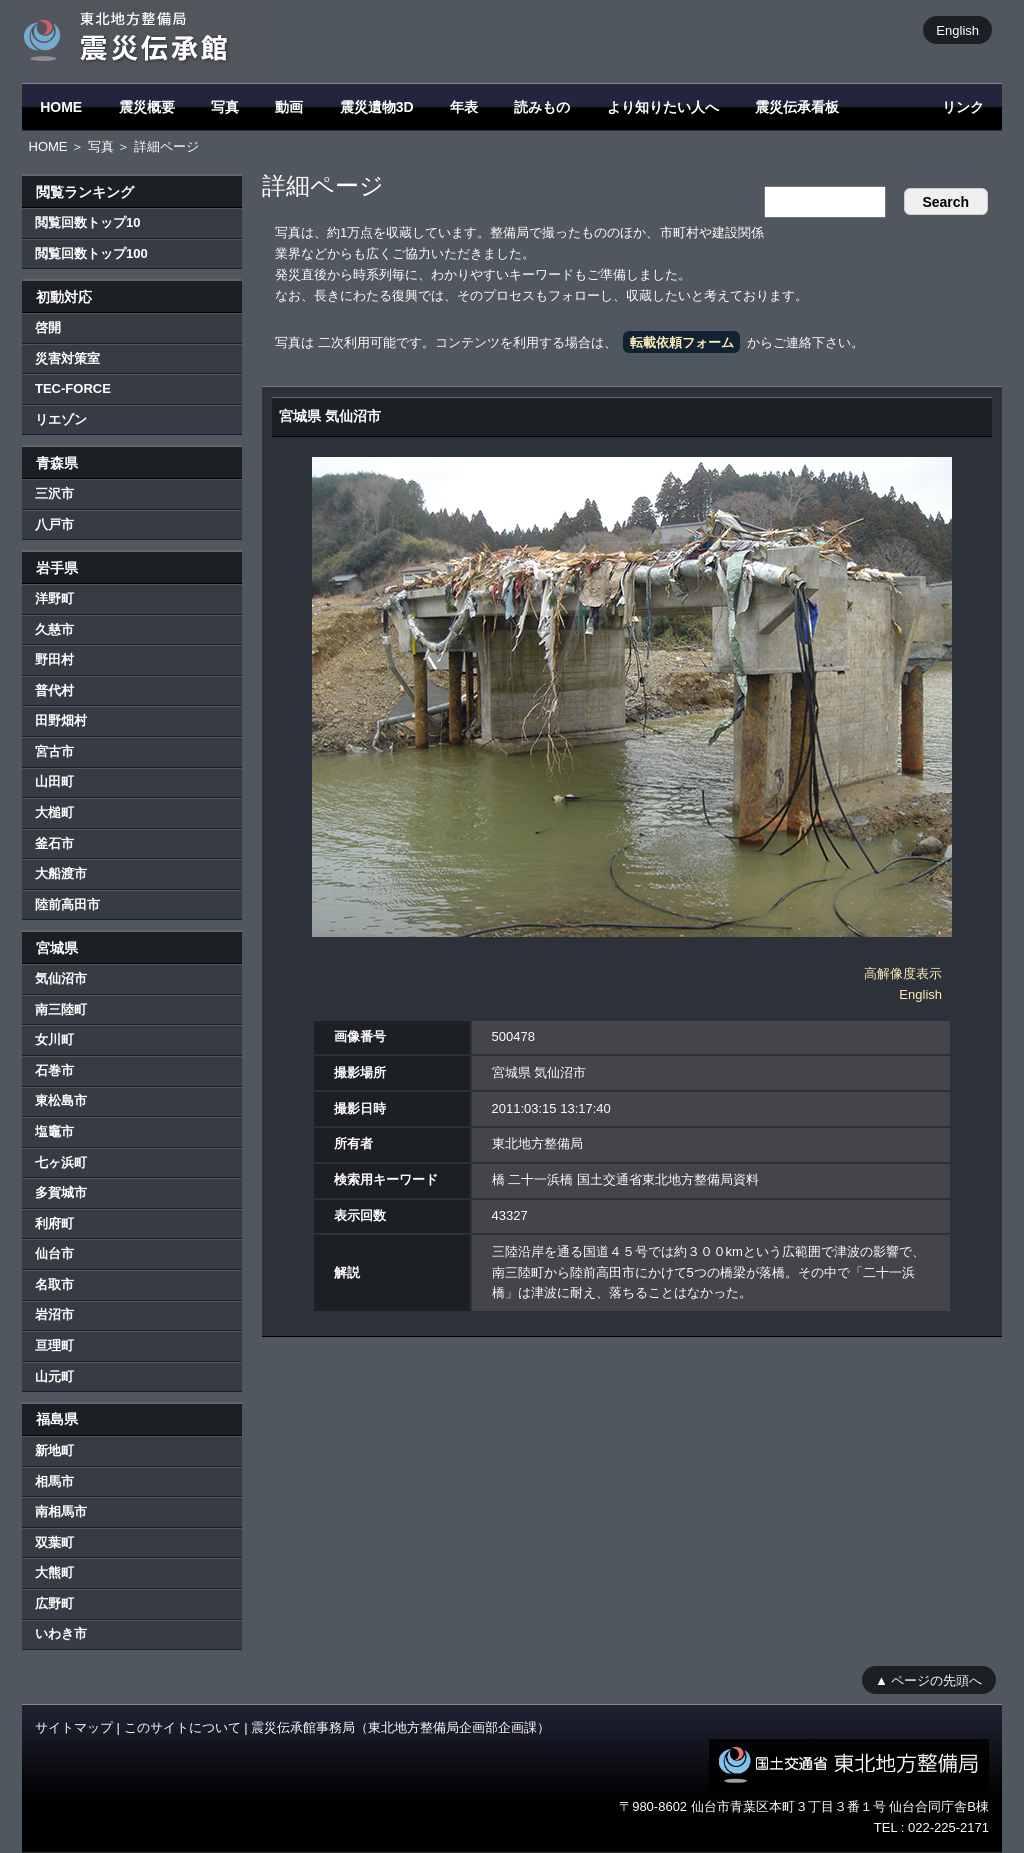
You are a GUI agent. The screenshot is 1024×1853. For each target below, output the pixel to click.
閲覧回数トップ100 (91, 253)
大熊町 (54, 1572)
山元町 (54, 1376)
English (957, 29)
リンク (963, 107)
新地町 (54, 1450)
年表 (464, 107)
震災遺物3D (377, 107)
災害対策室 (67, 358)
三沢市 (54, 493)
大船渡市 (61, 873)
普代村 (54, 690)
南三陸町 (61, 1009)
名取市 (54, 1284)
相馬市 (54, 1481)
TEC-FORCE (73, 388)
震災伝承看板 (797, 107)
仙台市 (54, 1253)
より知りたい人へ (663, 107)
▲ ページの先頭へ (928, 1679)
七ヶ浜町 (61, 1162)
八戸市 (54, 524)
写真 (225, 107)
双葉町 (54, 1542)
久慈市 (54, 629)
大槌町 (54, 812)
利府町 (54, 1223)
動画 (289, 107)
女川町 (54, 1039)
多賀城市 (61, 1192)
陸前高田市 (67, 904)
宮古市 (54, 751)
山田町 (54, 781)
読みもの (542, 107)
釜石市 (54, 843)
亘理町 (54, 1345)
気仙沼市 (61, 978)
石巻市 (54, 1070)
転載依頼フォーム (682, 342)
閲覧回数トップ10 (87, 222)
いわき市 (61, 1633)
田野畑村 (61, 720)
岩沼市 (54, 1314)
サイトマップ (74, 1727)
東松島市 (61, 1100)
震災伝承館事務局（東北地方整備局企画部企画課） (400, 1727)
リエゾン (61, 419)
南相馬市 (61, 1511)
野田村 (54, 659)
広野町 (54, 1603)
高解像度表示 (903, 973)
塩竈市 (54, 1131)
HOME (61, 107)
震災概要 (147, 107)
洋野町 (54, 598)
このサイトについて (182, 1727)
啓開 (48, 327)
